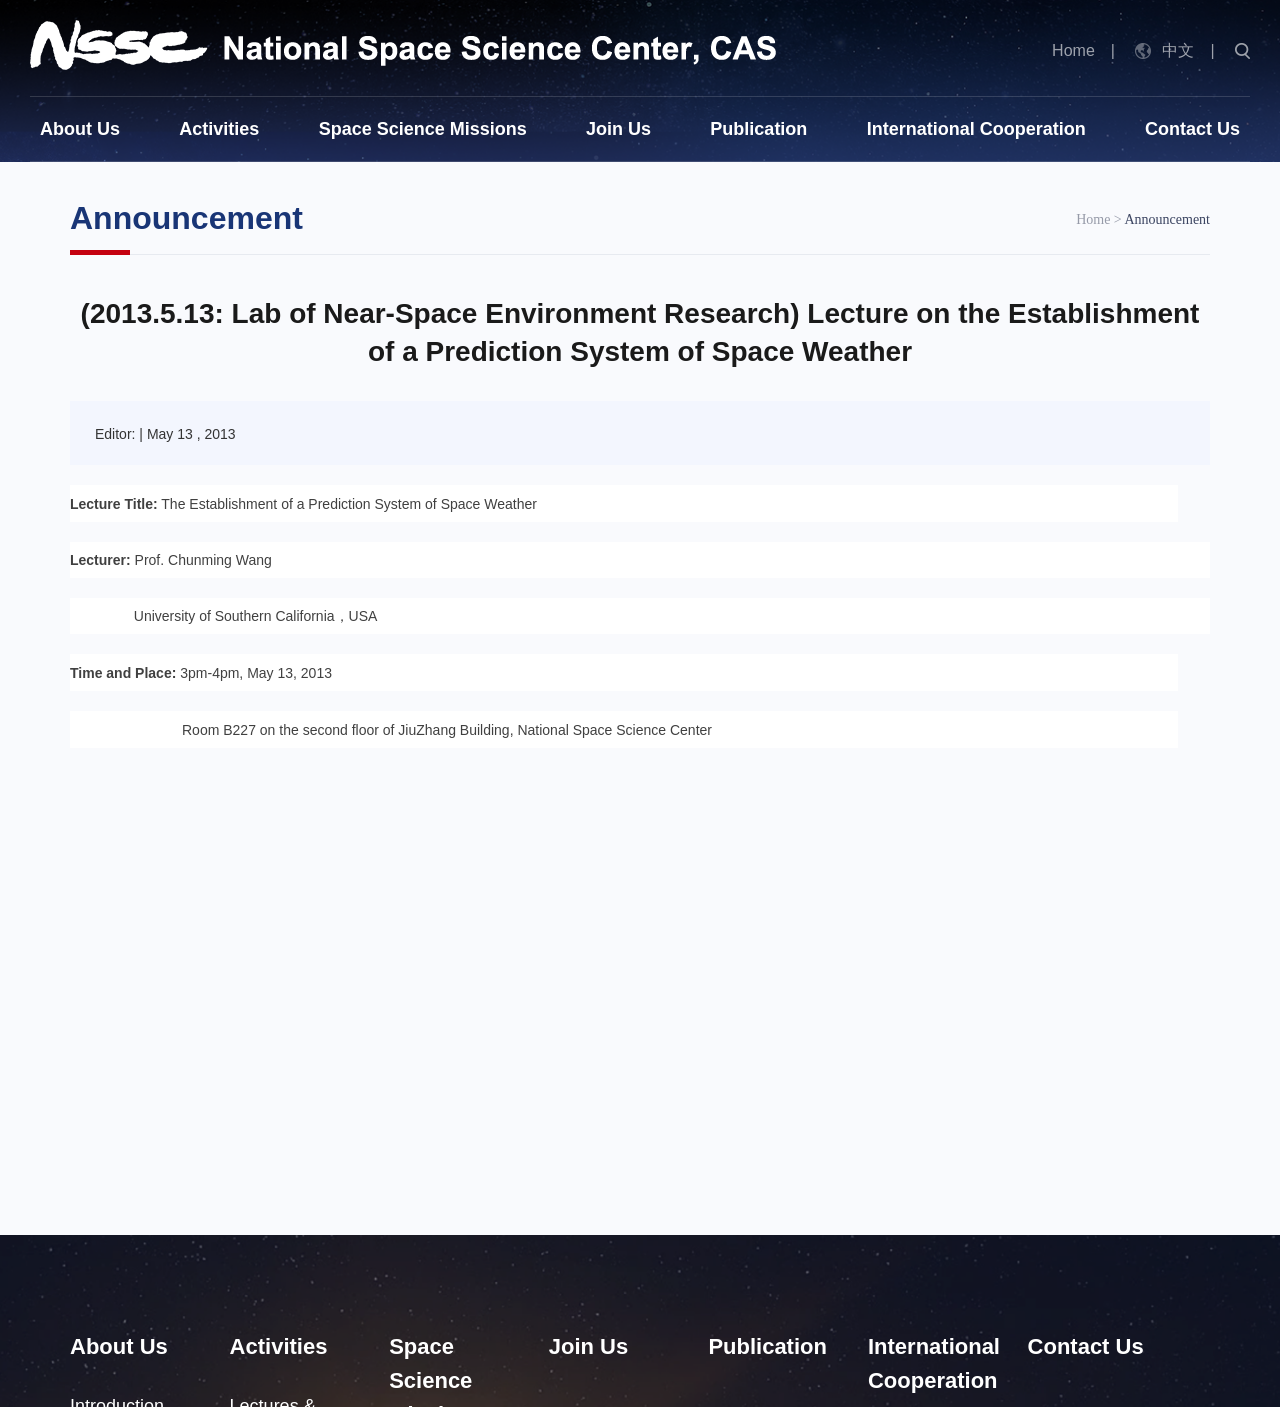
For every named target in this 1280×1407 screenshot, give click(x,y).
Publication (758, 129)
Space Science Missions (423, 129)
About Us (80, 129)
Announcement (1167, 219)
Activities (219, 129)
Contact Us (1192, 129)
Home (1073, 50)
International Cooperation (976, 129)
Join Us (618, 129)
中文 (1178, 50)
